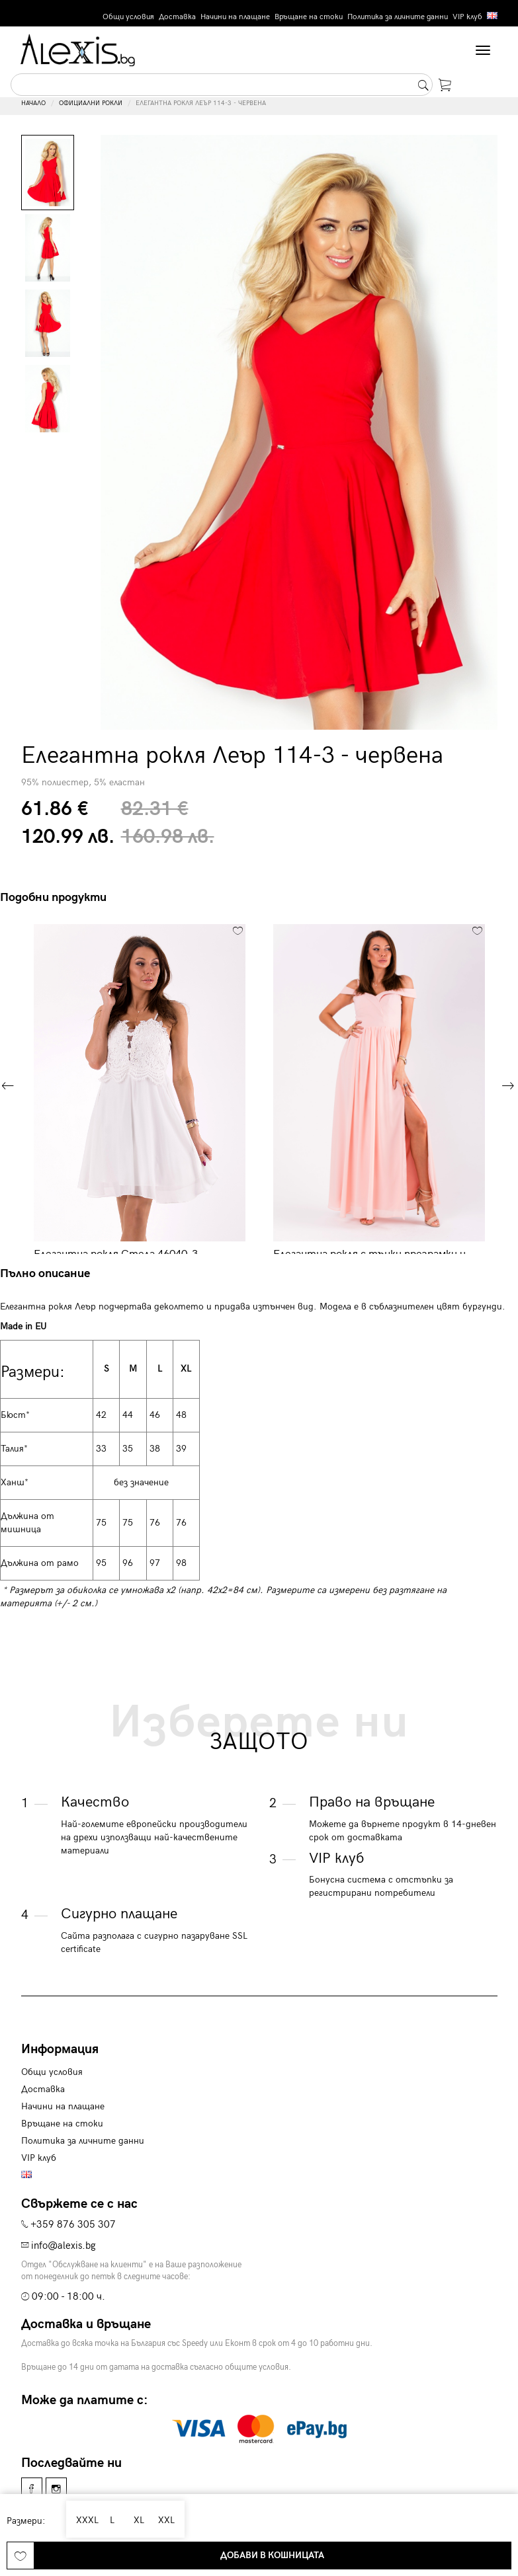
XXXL (85, 2520)
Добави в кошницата (272, 2555)
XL (135, 2520)
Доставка (177, 17)
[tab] (50, 1274)
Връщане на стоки (309, 17)
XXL (164, 2520)
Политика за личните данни (397, 17)
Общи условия (128, 17)
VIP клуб (467, 17)
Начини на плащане (235, 17)
